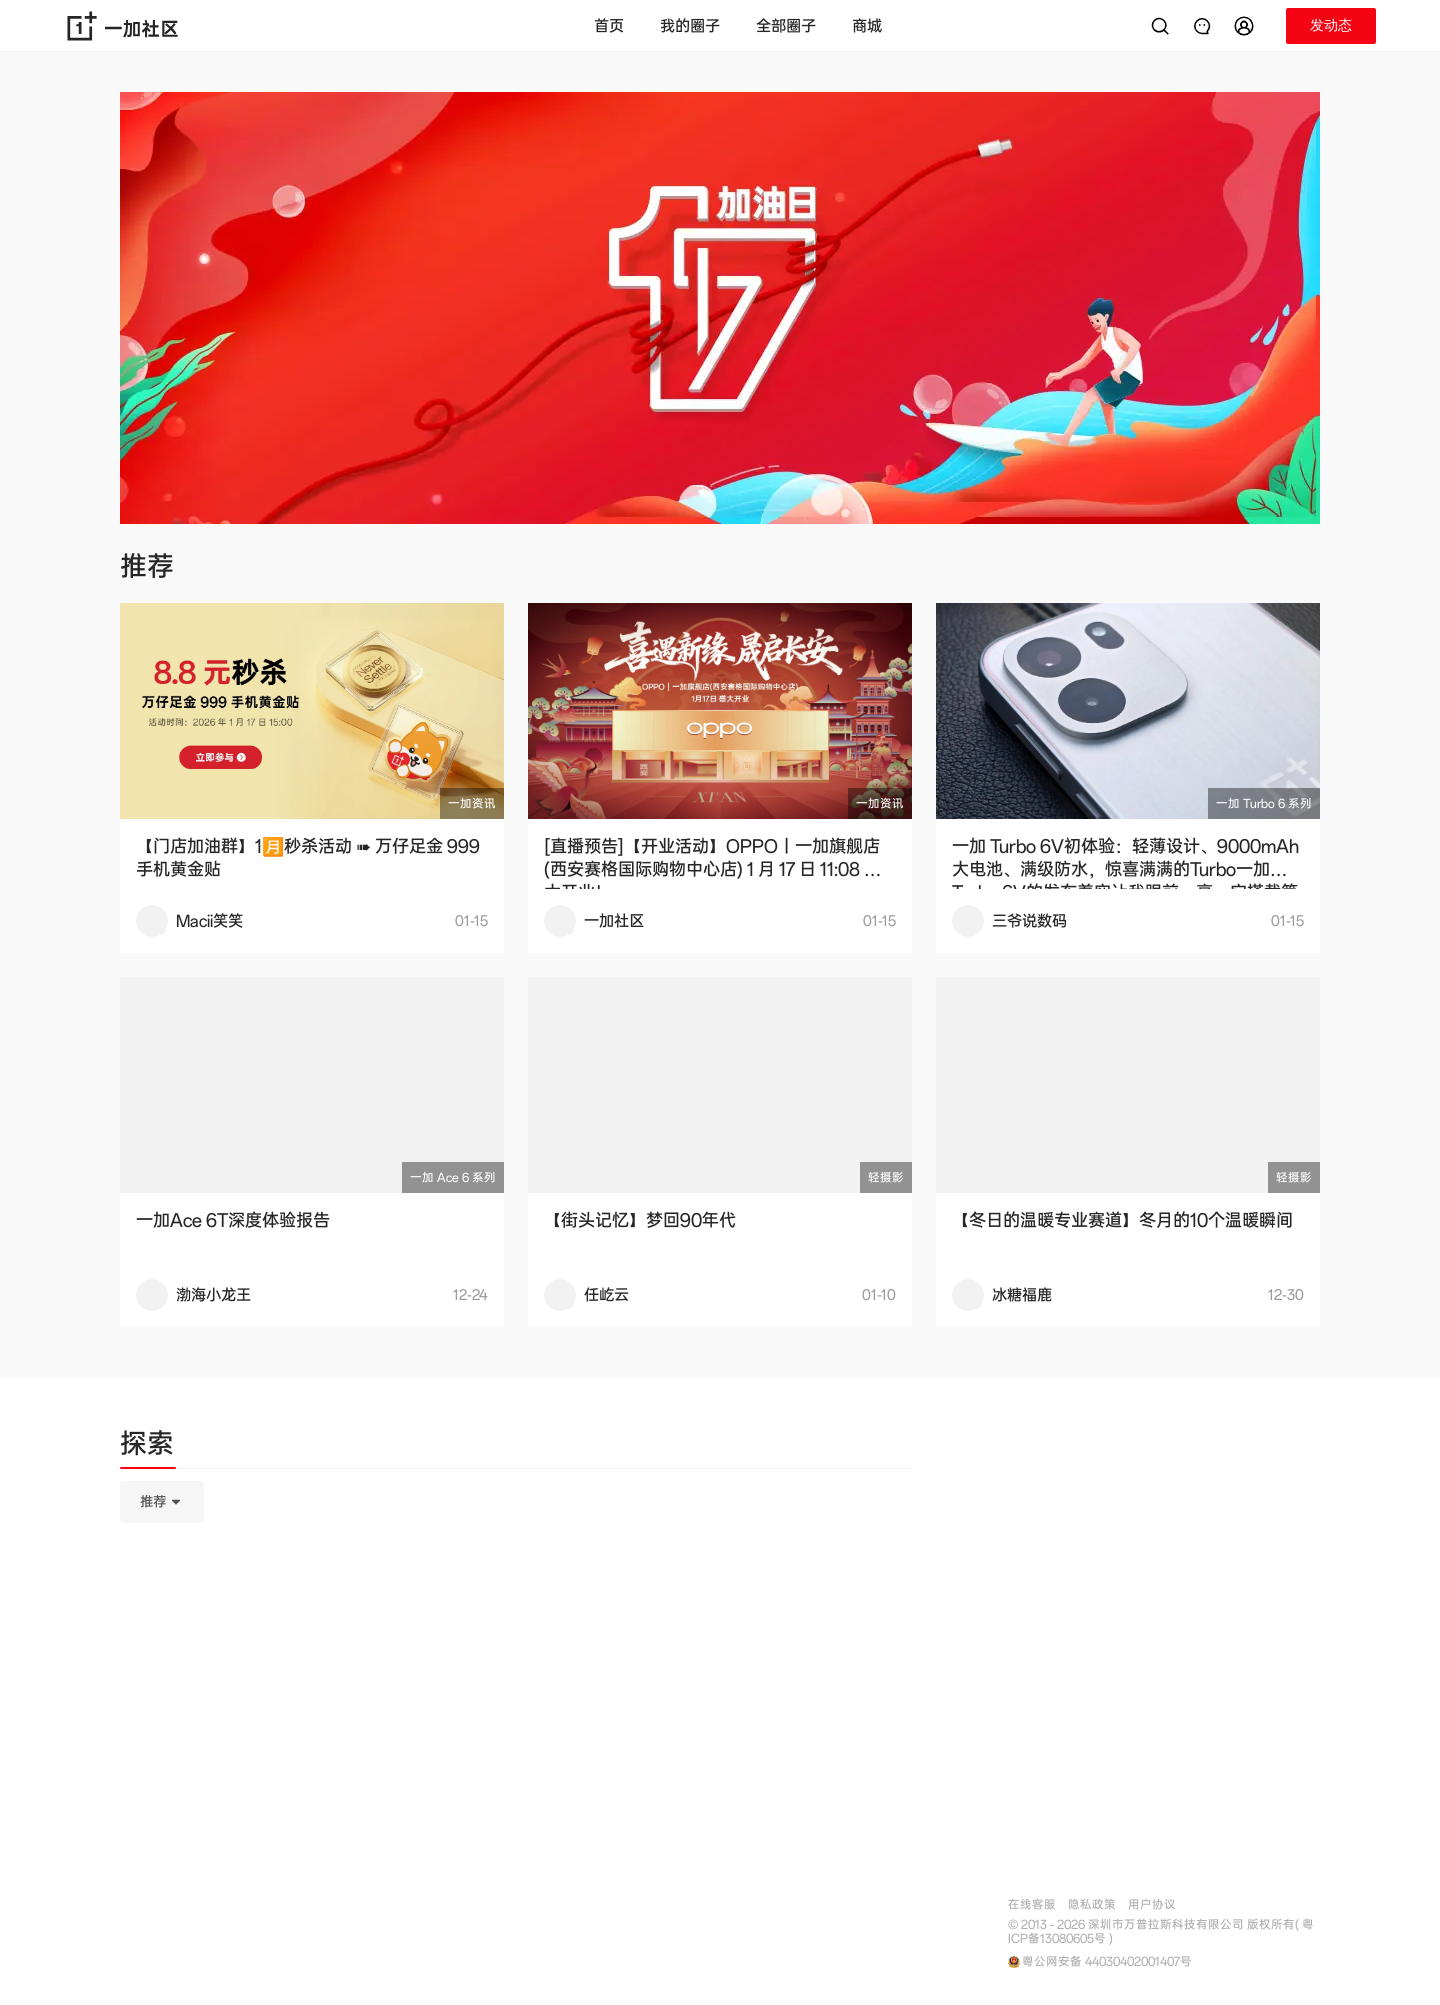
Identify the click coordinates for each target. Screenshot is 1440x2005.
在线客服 (1032, 1904)
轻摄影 (886, 1177)
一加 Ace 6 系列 (453, 1177)
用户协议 (1152, 1904)
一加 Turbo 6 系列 (1264, 803)
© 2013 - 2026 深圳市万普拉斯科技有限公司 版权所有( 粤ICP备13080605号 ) (1161, 1932)
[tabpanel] (516, 1602)
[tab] (147, 1447)
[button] (1247, 26)
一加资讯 (472, 803)
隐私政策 (1092, 1904)
